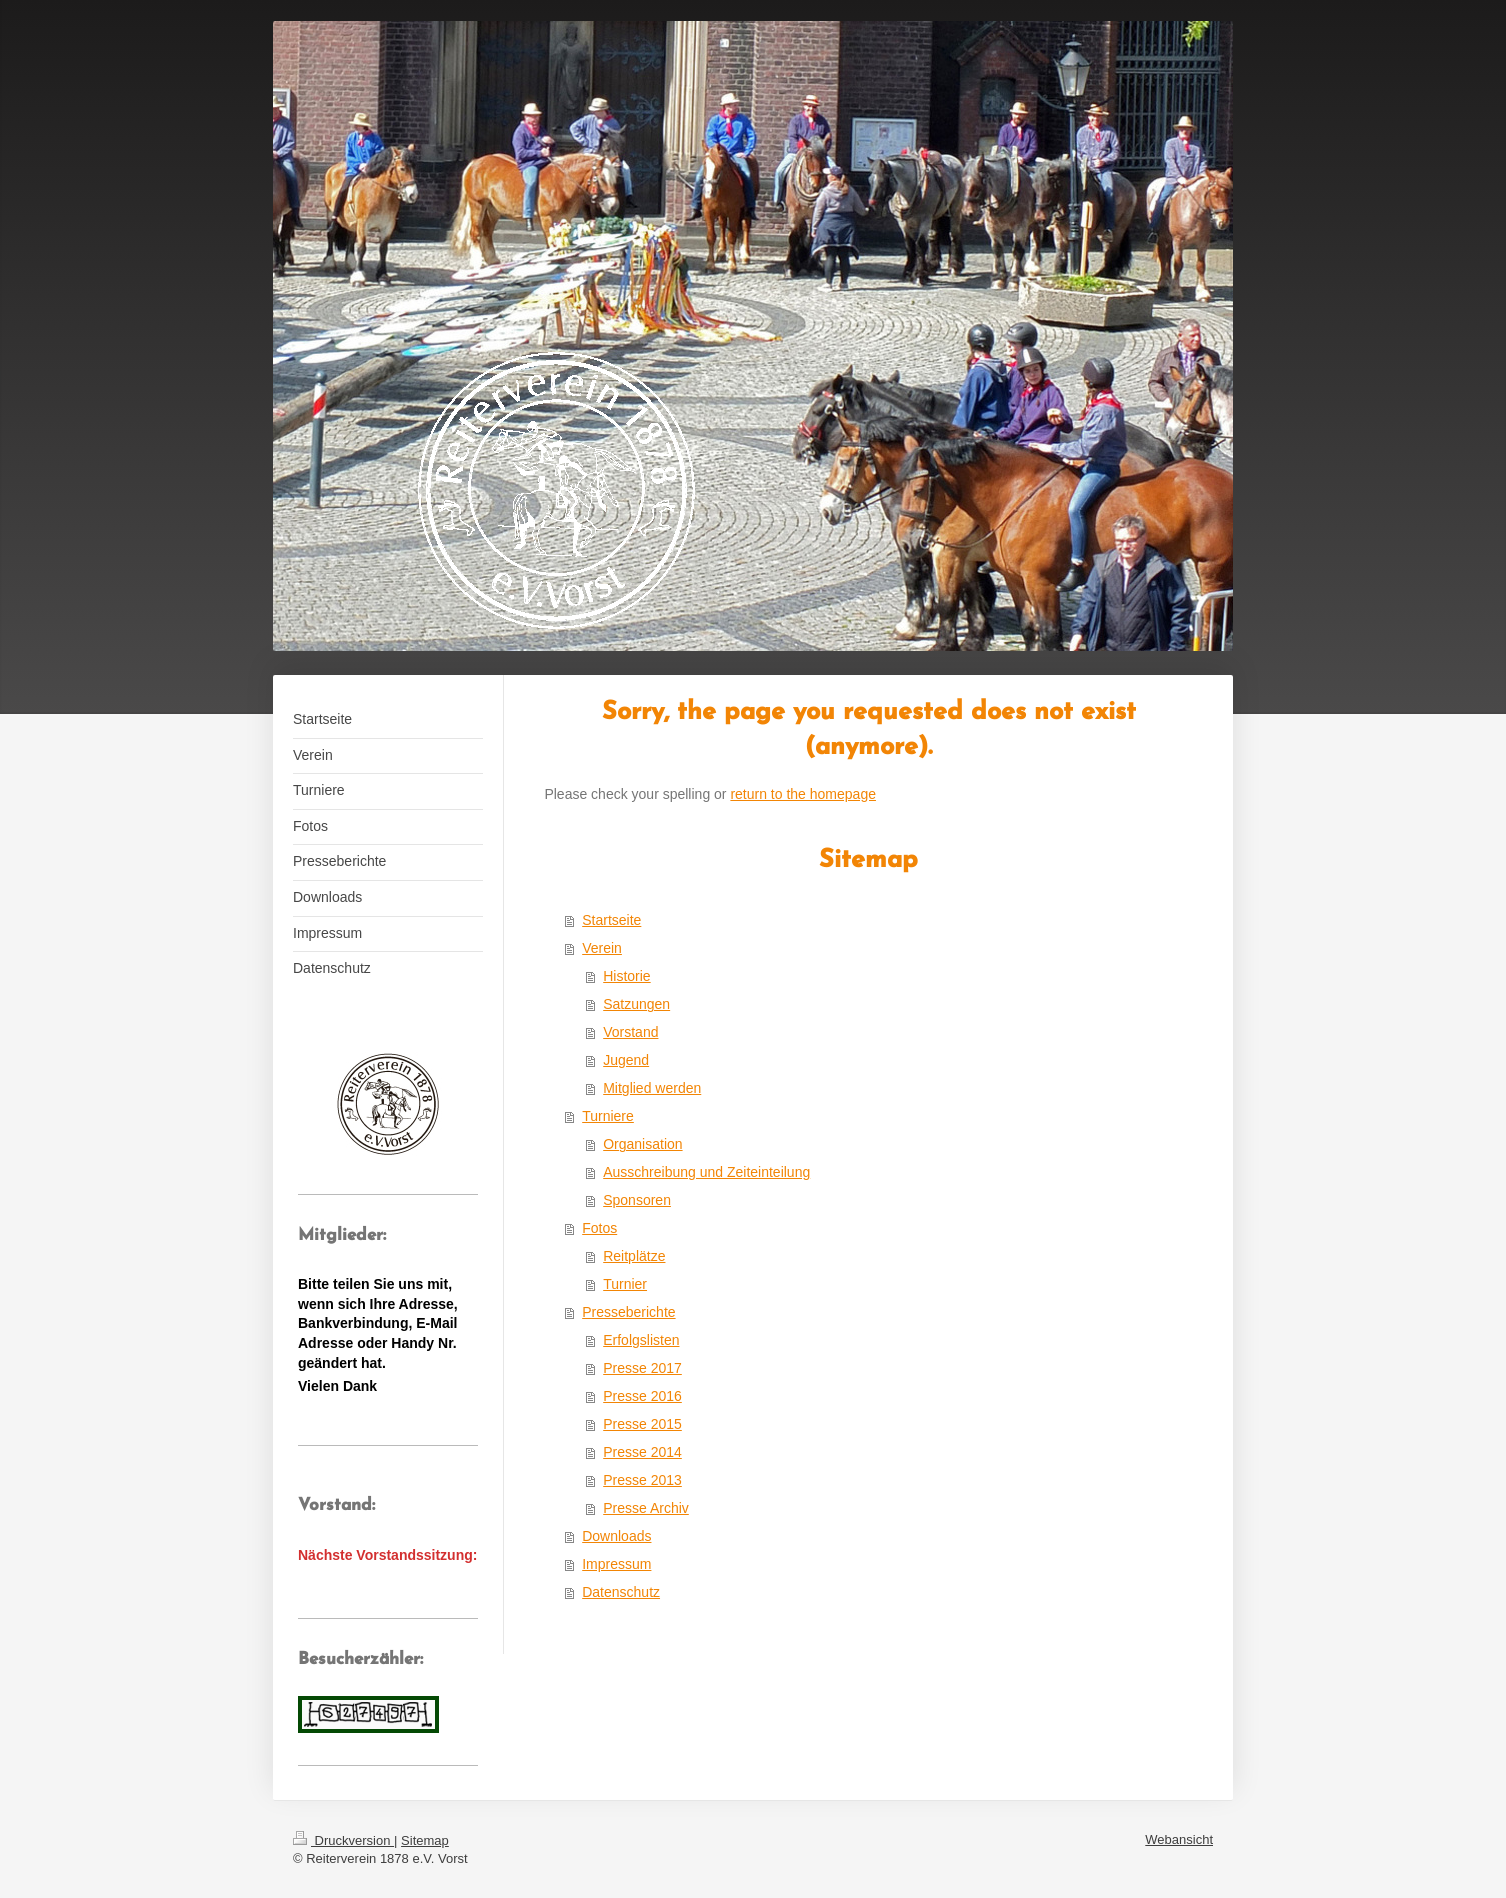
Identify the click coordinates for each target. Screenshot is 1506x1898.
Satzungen (636, 1004)
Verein (602, 948)
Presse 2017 (642, 1368)
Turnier (625, 1284)
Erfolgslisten (641, 1340)
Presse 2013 (642, 1480)
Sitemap (425, 1840)
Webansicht (1179, 1839)
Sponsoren (637, 1200)
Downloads (616, 1536)
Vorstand (630, 1032)
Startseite (611, 920)
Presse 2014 (642, 1452)
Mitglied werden (652, 1088)
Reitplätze (634, 1256)
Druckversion (343, 1840)
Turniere (608, 1116)
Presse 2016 (642, 1396)
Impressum (616, 1564)
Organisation (642, 1144)
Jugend (626, 1060)
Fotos (599, 1228)
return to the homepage (803, 794)
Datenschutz (621, 1592)
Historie (626, 976)
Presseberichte (628, 1312)
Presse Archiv (646, 1508)
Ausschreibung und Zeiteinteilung (706, 1172)
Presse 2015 (642, 1424)
